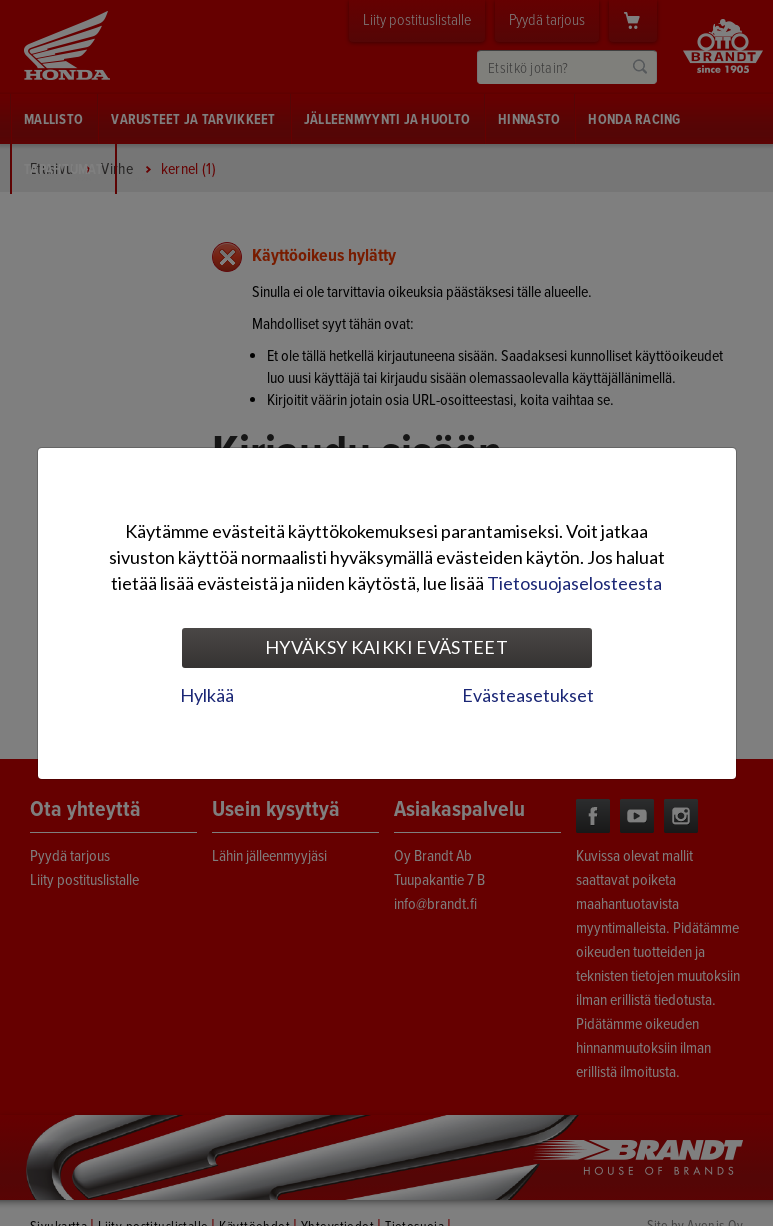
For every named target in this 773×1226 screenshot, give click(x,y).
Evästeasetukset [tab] (528, 695)
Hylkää (207, 695)
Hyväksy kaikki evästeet (386, 647)
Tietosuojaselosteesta (574, 583)
